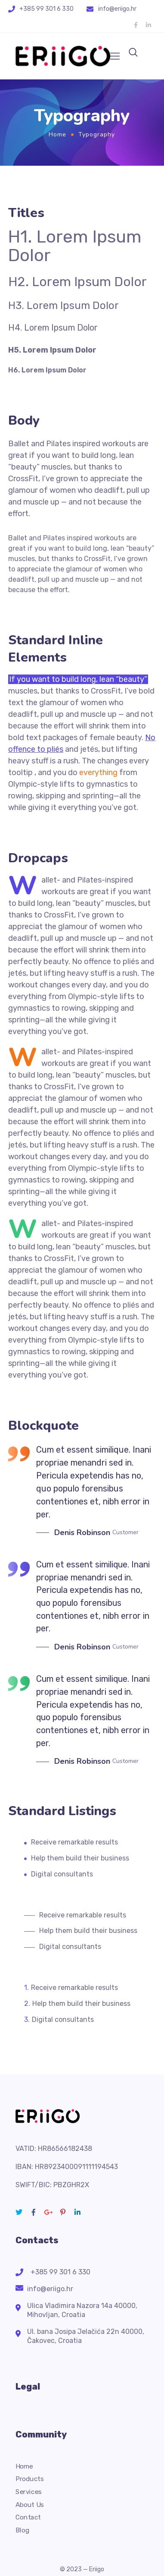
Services (28, 2492)
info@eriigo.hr (117, 9)
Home (57, 134)
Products (29, 2479)
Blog (22, 2530)
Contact (28, 2517)
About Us (29, 2505)
